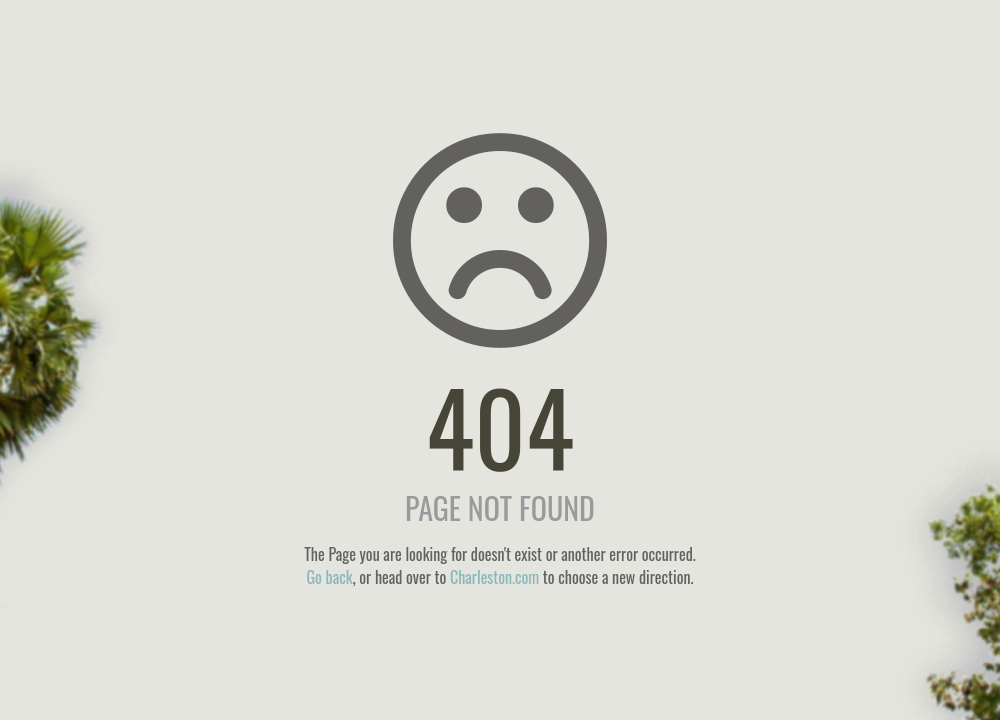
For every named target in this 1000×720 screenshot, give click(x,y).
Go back (329, 577)
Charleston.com (494, 577)
